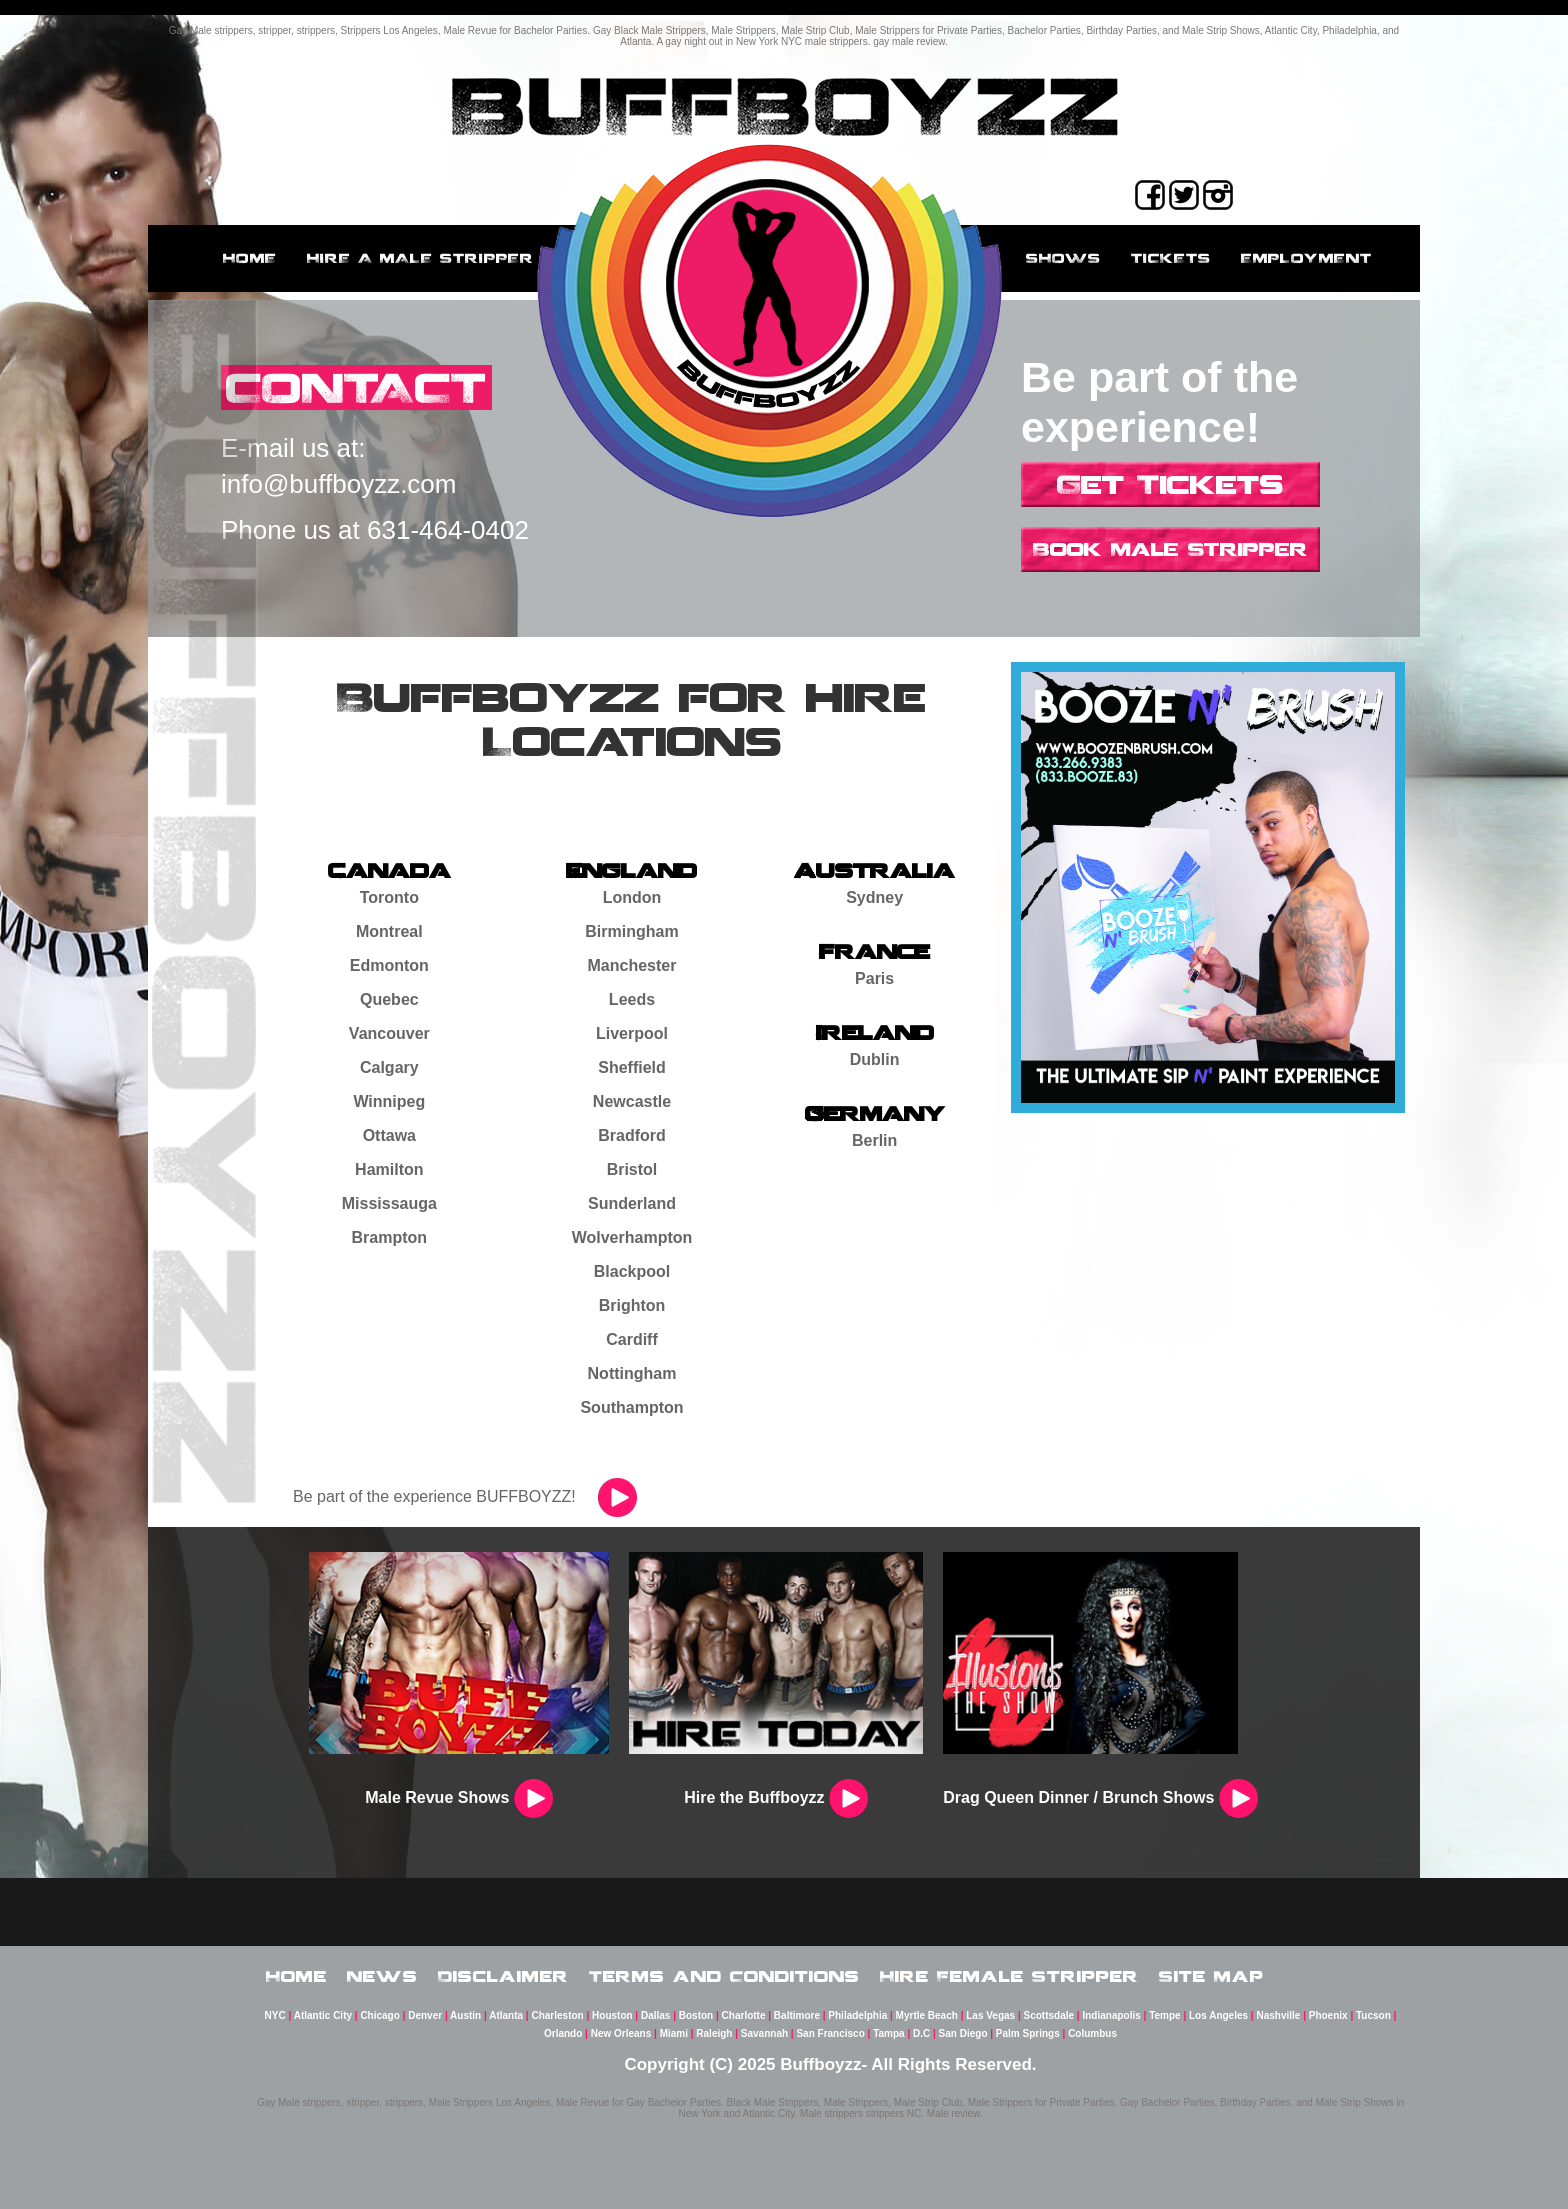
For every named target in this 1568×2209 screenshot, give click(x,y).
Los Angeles (1218, 2015)
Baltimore (797, 2015)
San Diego (963, 2033)
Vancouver (389, 1033)
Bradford (632, 1135)
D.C (921, 2033)
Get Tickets (1170, 484)
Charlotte (744, 2015)
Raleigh (714, 2033)
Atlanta (506, 2015)
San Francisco (830, 2033)
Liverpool (632, 1033)
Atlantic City (323, 2015)
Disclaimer (503, 1976)
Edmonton (389, 965)
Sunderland (632, 1203)
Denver (425, 2015)
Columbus (1092, 2033)
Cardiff (632, 1339)
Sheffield (632, 1067)
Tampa (889, 2033)
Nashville (1278, 2015)
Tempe (1165, 2015)
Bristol (632, 1169)
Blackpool (632, 1271)
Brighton (632, 1305)
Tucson (1373, 2015)
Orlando (563, 2033)
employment (1306, 258)
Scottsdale (1049, 2015)
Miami (674, 2033)
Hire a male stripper (420, 258)
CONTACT (356, 387)
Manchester (632, 965)
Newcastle (632, 1101)
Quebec (389, 999)
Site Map (1211, 1976)
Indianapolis (1111, 2015)
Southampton (631, 1407)
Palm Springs (1028, 2033)
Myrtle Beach (927, 2015)
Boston (696, 2015)
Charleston (557, 2015)
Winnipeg (389, 1101)
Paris (874, 978)
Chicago (379, 2015)
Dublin (875, 1059)
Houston (612, 2015)
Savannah (764, 2033)
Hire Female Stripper (1009, 1976)
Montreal (389, 931)
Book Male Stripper (1170, 549)
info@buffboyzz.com (338, 484)
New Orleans (621, 2033)
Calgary (389, 1067)
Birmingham (631, 931)
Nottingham (632, 1373)
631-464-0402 (448, 530)
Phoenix (1328, 2015)
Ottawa (389, 1135)
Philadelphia (857, 2015)
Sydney (874, 897)
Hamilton (389, 1169)
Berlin (874, 1140)
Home (250, 258)
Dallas (655, 2015)
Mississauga (389, 1203)
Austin (465, 2015)
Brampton (390, 1237)
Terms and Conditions (724, 1976)
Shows (1063, 258)
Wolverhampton (632, 1237)
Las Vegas (990, 2015)
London (632, 897)
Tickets (1171, 258)
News (382, 1976)
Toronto (389, 897)
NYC (275, 2015)
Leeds (632, 999)
